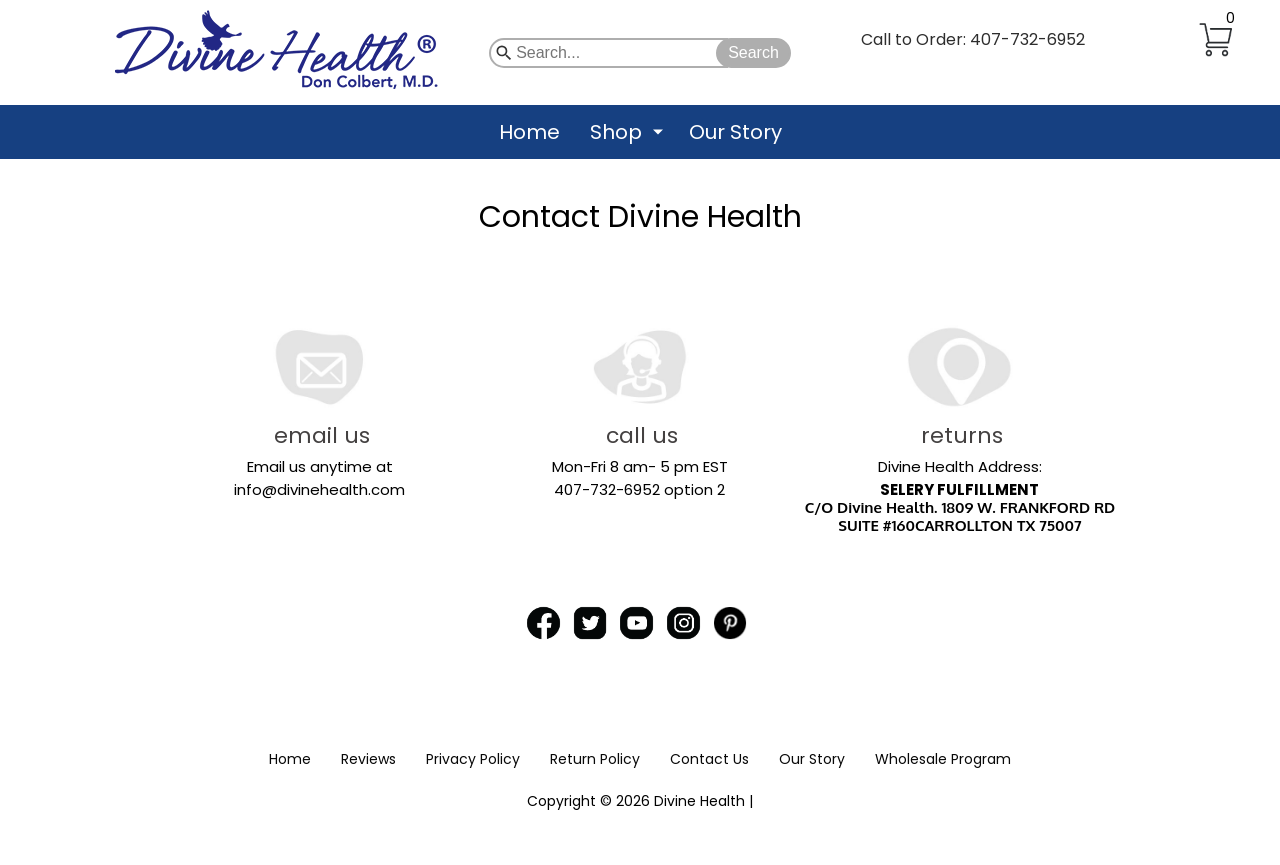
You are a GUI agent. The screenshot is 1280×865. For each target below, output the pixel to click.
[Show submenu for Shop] (658, 132)
